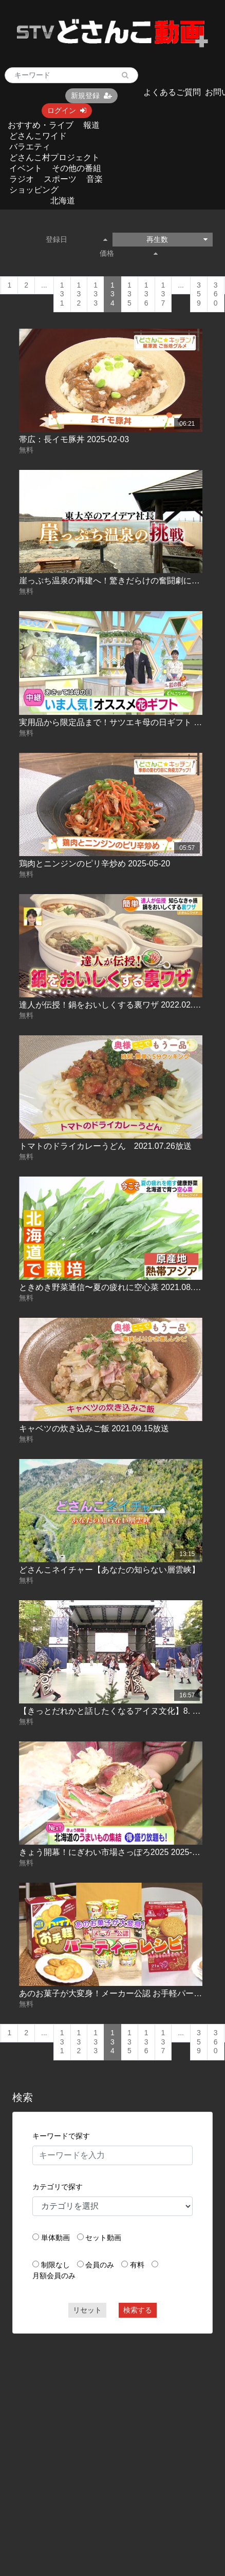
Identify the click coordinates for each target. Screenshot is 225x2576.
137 (163, 294)
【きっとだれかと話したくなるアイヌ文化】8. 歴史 (114, 1711)
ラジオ (21, 179)
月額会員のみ (54, 2275)
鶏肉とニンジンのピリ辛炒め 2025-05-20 (94, 863)
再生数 (177, 239)
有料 (137, 2265)
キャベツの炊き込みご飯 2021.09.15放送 (94, 1428)
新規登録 (91, 95)
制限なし (55, 2265)
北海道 (62, 200)
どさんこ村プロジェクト (54, 157)
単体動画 (55, 2237)
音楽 (94, 179)
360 (216, 294)
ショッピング (34, 189)
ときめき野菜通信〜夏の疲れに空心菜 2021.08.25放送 (119, 1287)
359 (199, 294)
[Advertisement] (97, 2440)
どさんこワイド (38, 135)
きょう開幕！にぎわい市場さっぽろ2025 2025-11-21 (116, 1852)
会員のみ (99, 2265)
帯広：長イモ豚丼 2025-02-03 (74, 439)
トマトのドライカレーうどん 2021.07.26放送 (105, 1146)
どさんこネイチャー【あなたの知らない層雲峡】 (109, 1569)
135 (129, 294)
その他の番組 (76, 168)
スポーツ (60, 179)
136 (146, 294)
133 (95, 294)
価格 (129, 253)
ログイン (66, 110)
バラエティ (29, 146)
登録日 (76, 239)
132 (79, 294)
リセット (87, 2310)
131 (62, 294)
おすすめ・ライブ (40, 125)
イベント (25, 168)
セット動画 (103, 2237)
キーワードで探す (61, 2136)
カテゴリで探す (57, 2187)
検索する (137, 2310)
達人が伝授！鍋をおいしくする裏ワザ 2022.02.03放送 (119, 1004)
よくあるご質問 (172, 92)
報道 (91, 125)
